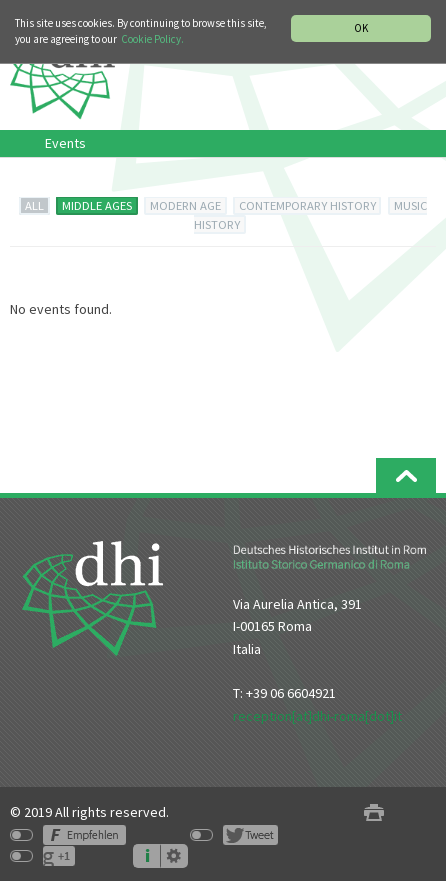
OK (361, 28)
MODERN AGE (185, 205)
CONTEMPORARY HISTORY (307, 205)
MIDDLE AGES (97, 205)
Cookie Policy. (152, 39)
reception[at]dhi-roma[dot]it (317, 716)
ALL (34, 205)
